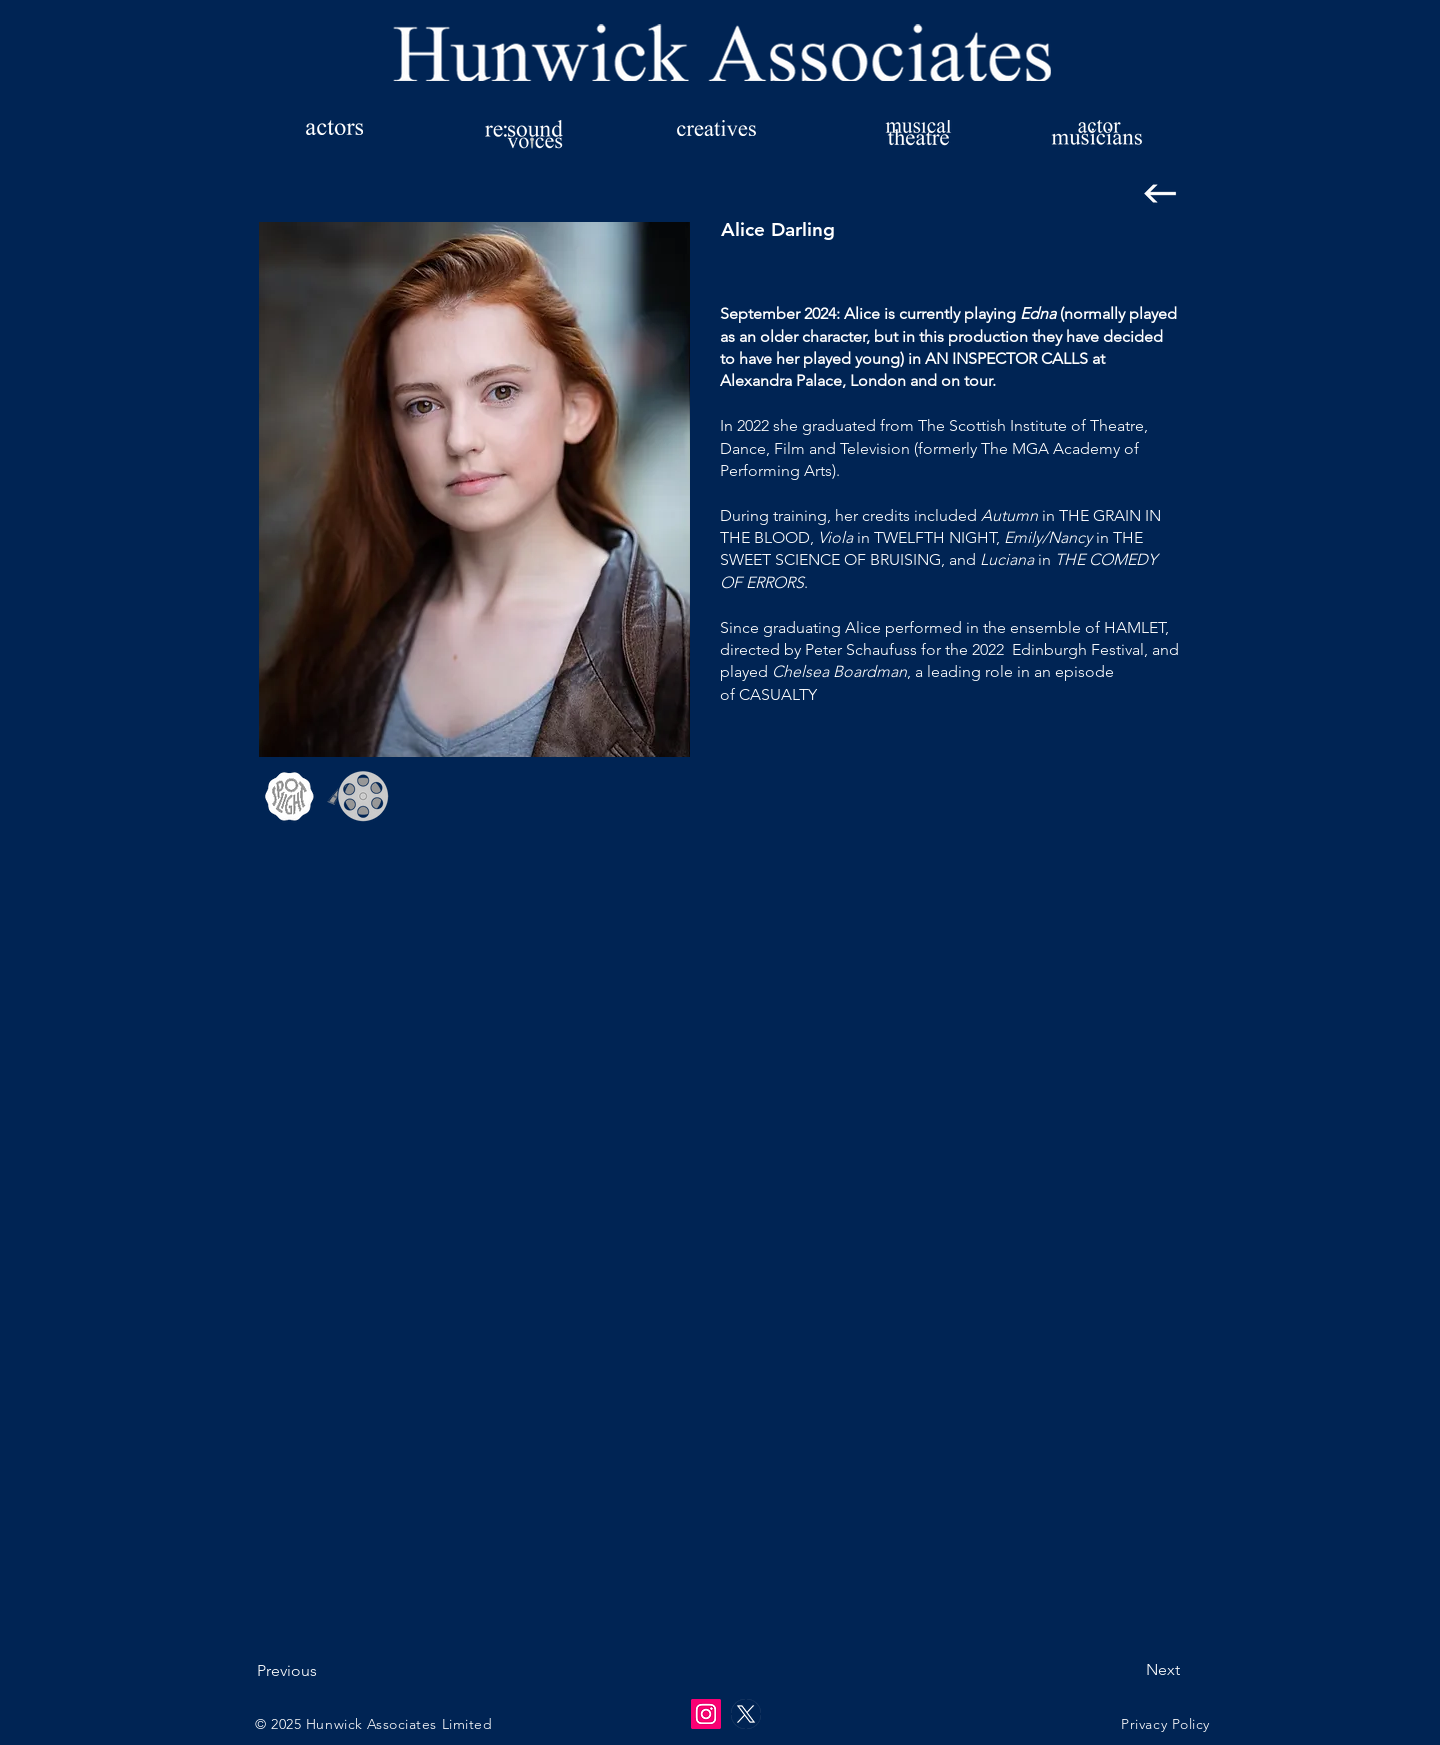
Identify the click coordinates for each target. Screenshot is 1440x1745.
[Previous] (323, 1671)
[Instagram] (706, 1714)
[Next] (1130, 1670)
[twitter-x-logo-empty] (746, 1714)
